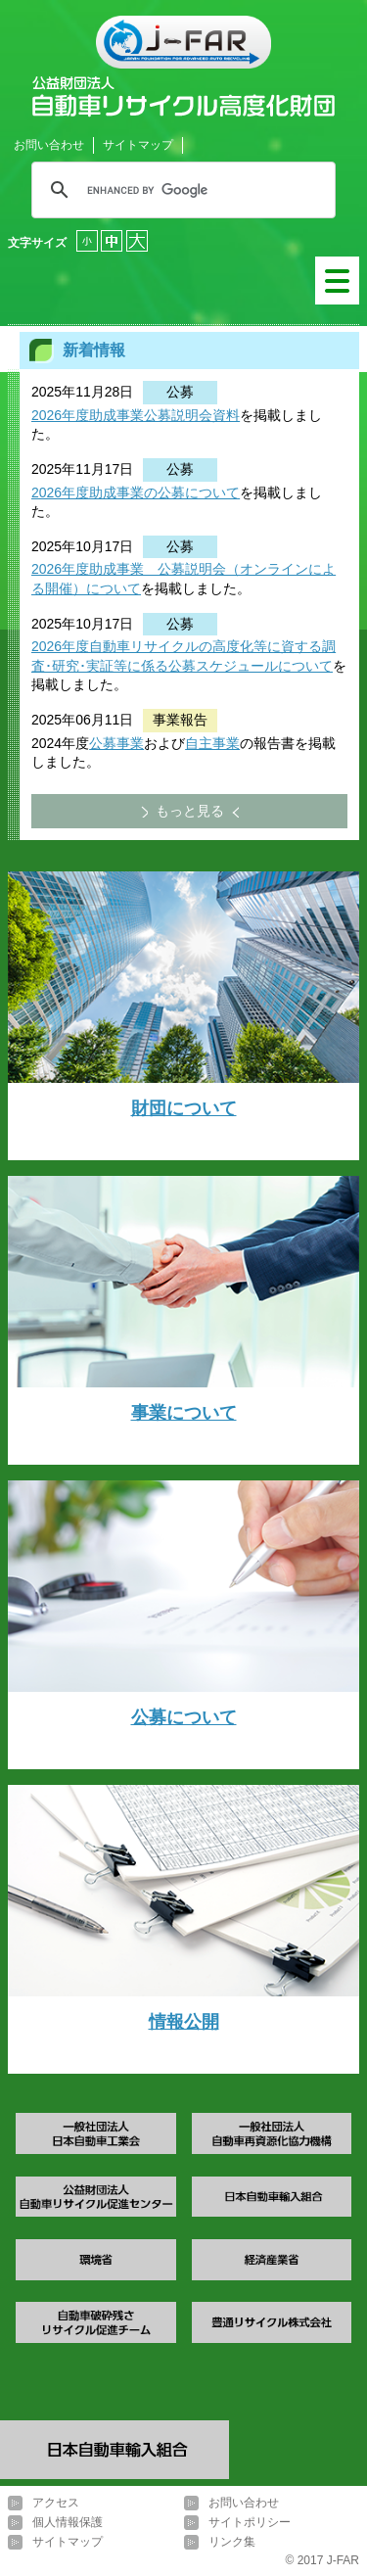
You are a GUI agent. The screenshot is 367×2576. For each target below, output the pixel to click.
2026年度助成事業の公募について (135, 492)
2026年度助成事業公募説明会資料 (135, 415)
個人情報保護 (67, 2522)
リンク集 (231, 2542)
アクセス (55, 2502)
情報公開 (184, 2022)
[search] (180, 190)
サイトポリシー (249, 2522)
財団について (184, 1108)
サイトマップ (138, 145)
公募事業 (116, 743)
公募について (184, 1717)
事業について (184, 1413)
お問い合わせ (49, 145)
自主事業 (212, 743)
